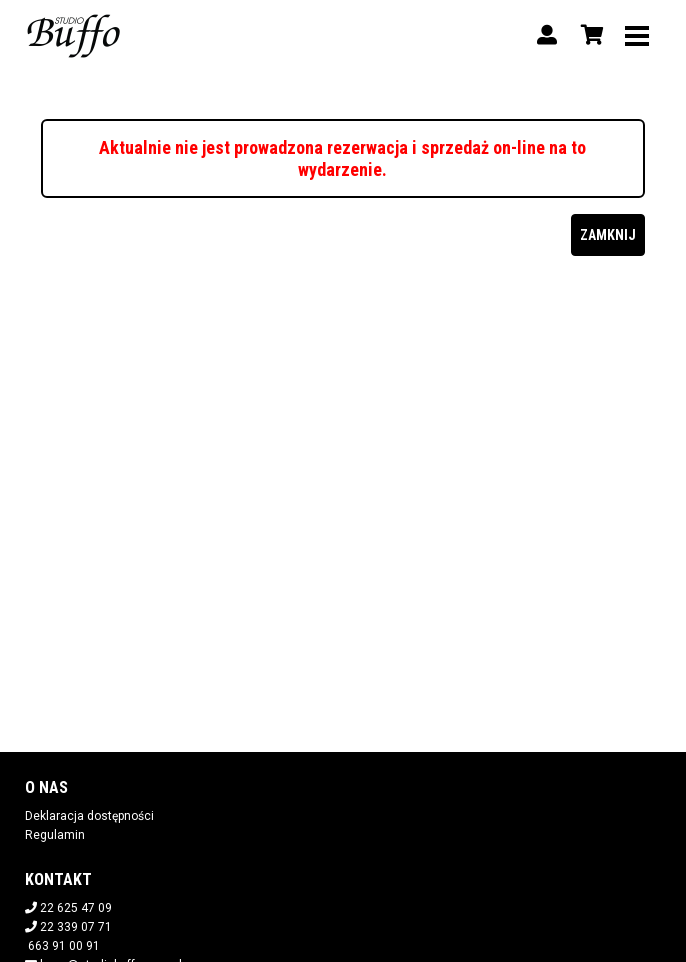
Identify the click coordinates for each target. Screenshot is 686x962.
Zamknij (608, 235)
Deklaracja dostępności (89, 816)
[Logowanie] (547, 35)
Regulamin (55, 835)
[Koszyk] (589, 35)
